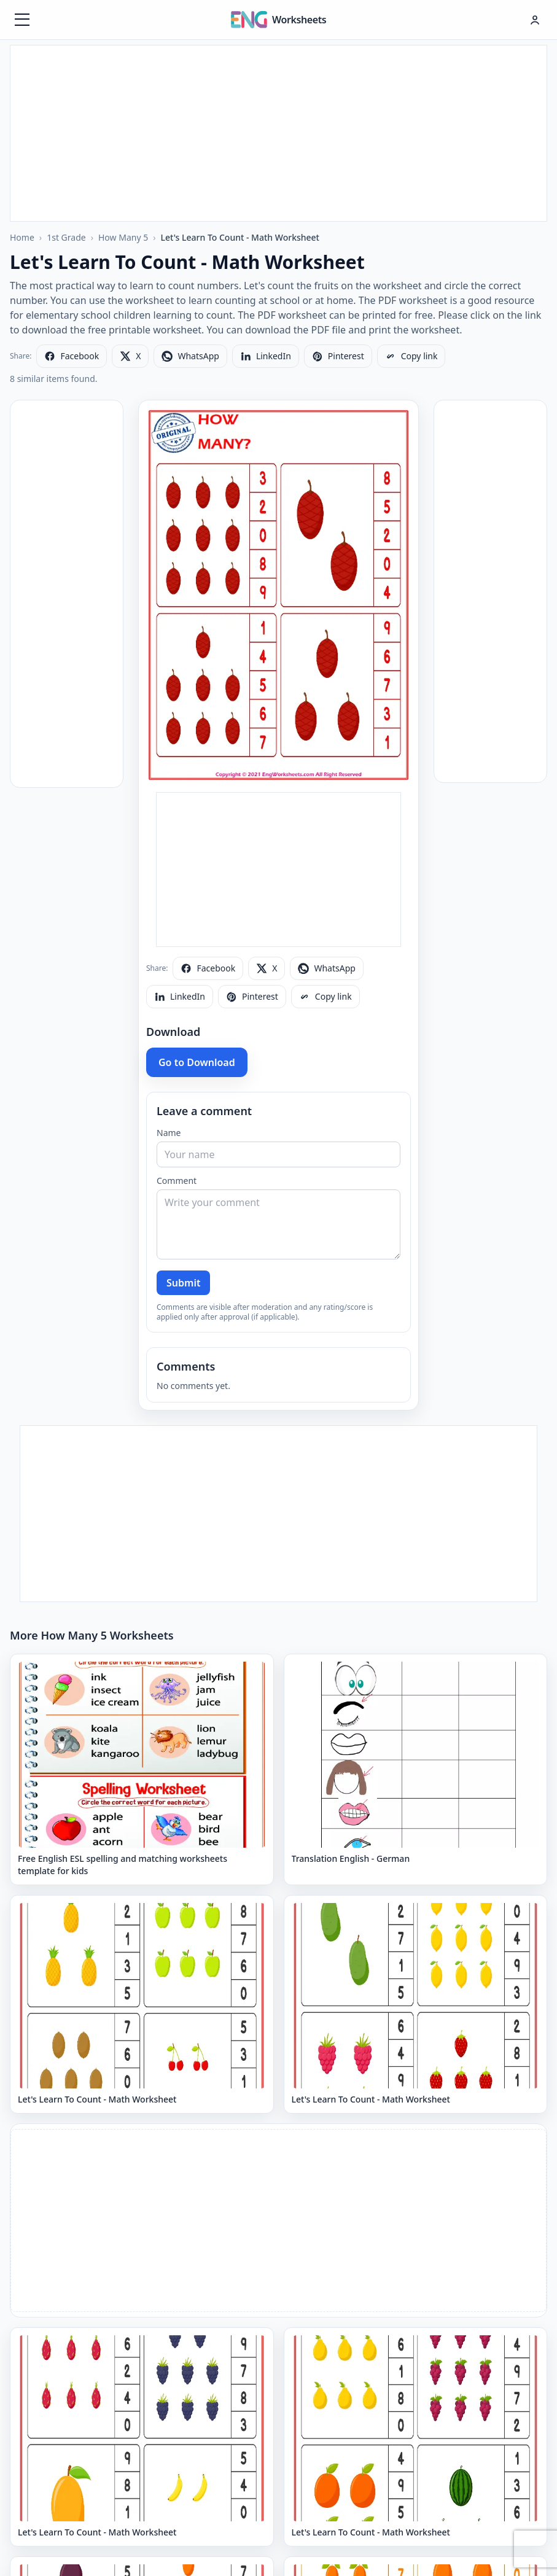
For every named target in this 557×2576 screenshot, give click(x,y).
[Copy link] (411, 356)
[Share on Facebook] (71, 356)
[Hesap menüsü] (535, 19)
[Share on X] (130, 356)
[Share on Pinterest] (338, 356)
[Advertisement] (278, 131)
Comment (177, 1180)
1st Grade (66, 237)
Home (22, 237)
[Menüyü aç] (22, 20)
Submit (183, 1283)
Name (169, 1132)
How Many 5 (123, 237)
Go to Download (196, 1062)
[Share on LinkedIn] (265, 356)
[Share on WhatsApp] (190, 356)
